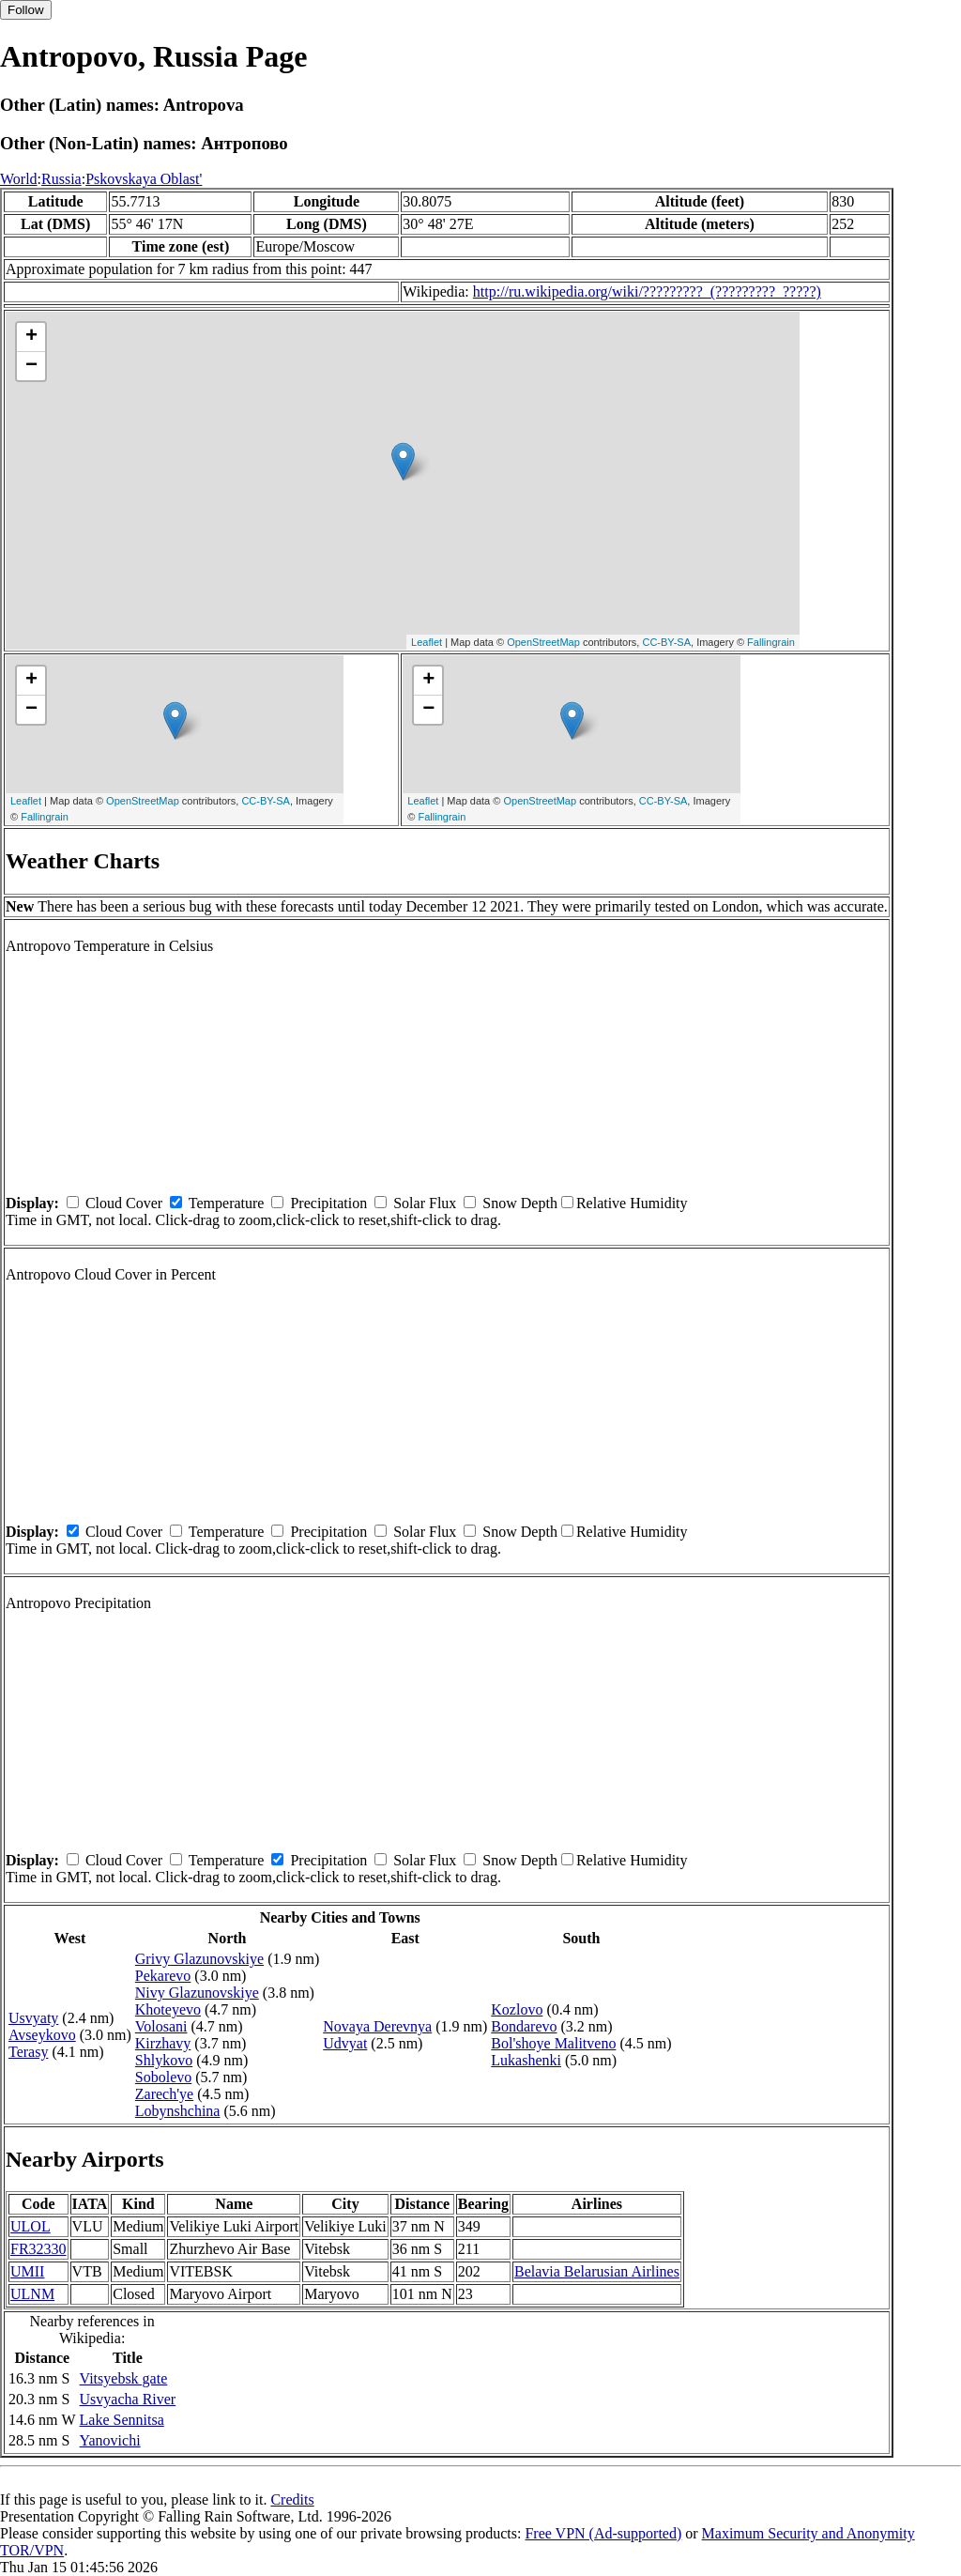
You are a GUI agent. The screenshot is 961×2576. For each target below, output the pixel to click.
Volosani (161, 2026)
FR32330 (38, 2249)
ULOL (30, 2226)
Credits (291, 2499)
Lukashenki (526, 2060)
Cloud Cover (123, 1203)
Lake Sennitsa (122, 2420)
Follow (26, 10)
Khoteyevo (168, 2009)
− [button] (31, 366)
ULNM (32, 2294)
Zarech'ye (164, 2094)
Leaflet (426, 642)
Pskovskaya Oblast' (143, 179)
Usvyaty (33, 2018)
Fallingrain (771, 642)
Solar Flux (424, 1203)
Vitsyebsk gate (124, 2378)
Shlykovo (163, 2060)
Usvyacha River (128, 2399)
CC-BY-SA (666, 642)
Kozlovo (516, 2009)
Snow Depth (519, 1203)
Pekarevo (163, 1976)
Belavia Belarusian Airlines (596, 2271)
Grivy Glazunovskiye (199, 1959)
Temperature (227, 1203)
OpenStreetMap (543, 642)
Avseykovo (42, 2035)
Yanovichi (110, 2440)
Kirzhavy (163, 2043)
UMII (27, 2271)
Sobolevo (163, 2077)
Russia (61, 179)
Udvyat (345, 2043)
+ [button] (31, 337)
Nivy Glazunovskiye (197, 1993)
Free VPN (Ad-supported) (603, 2533)
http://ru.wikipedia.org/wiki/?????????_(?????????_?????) (647, 291)
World (19, 179)
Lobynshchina (178, 2111)
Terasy (28, 2052)
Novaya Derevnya (377, 2026)
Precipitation (328, 1203)
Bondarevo (524, 2026)
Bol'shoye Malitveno (553, 2043)
